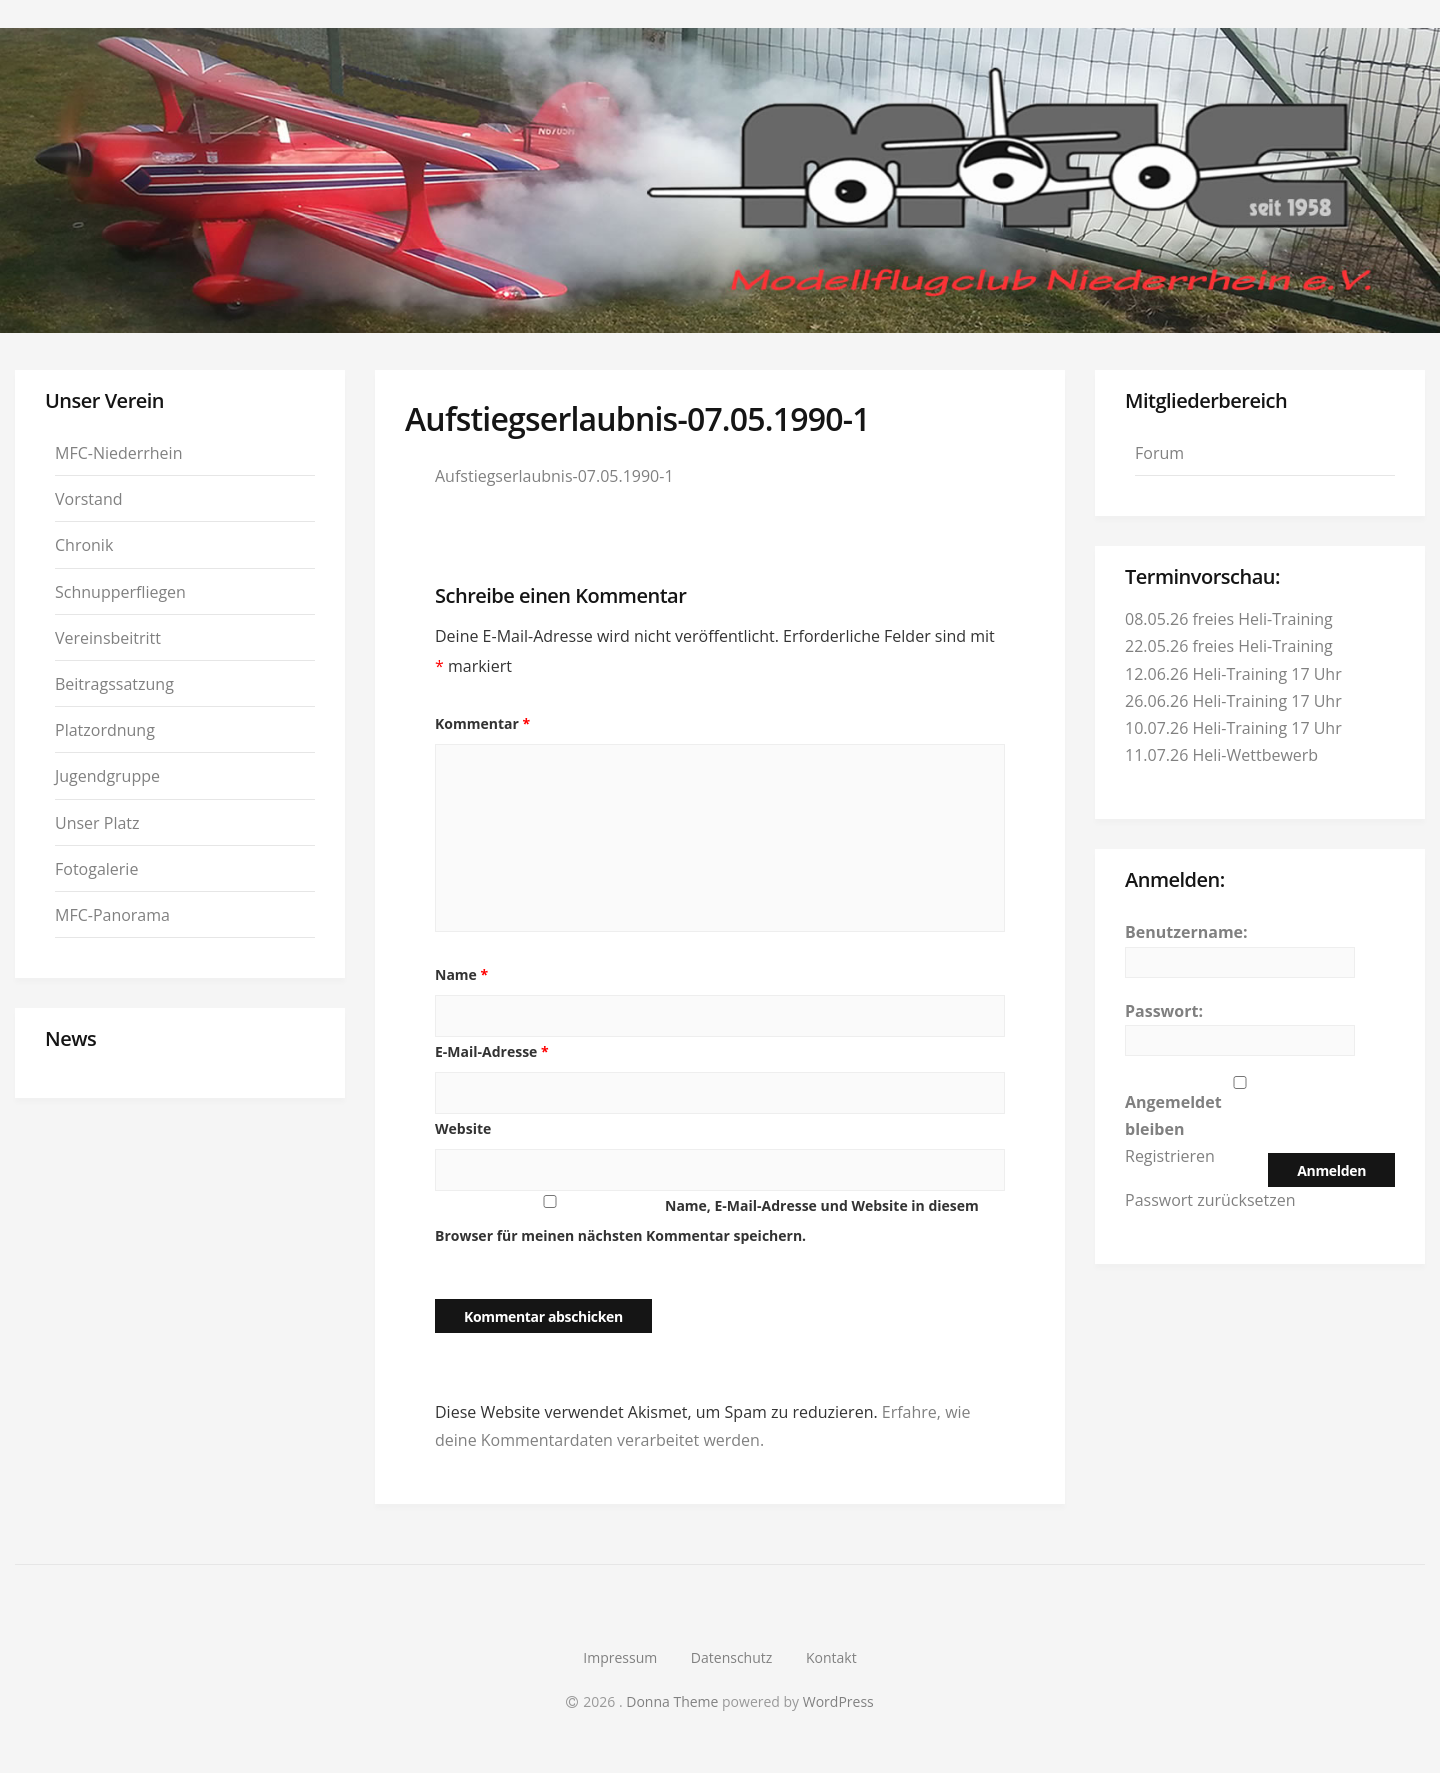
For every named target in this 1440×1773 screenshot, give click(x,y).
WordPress (838, 1701)
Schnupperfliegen (120, 592)
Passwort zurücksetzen (1210, 1200)
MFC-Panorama (112, 915)
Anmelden (1331, 1170)
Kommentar (482, 723)
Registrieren (1170, 1156)
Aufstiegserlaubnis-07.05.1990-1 (554, 476)
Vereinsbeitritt (108, 638)
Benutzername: (1186, 932)
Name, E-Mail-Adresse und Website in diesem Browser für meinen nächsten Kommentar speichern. (707, 1220)
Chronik (84, 545)
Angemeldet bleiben (1173, 1115)
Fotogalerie (96, 869)
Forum (1159, 453)
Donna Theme (674, 1701)
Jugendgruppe (107, 776)
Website (463, 1128)
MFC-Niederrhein (118, 453)
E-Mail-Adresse (492, 1051)
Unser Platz (97, 823)
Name (461, 974)
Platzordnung (105, 730)
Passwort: (1164, 1011)
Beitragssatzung (114, 684)
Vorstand (89, 499)
